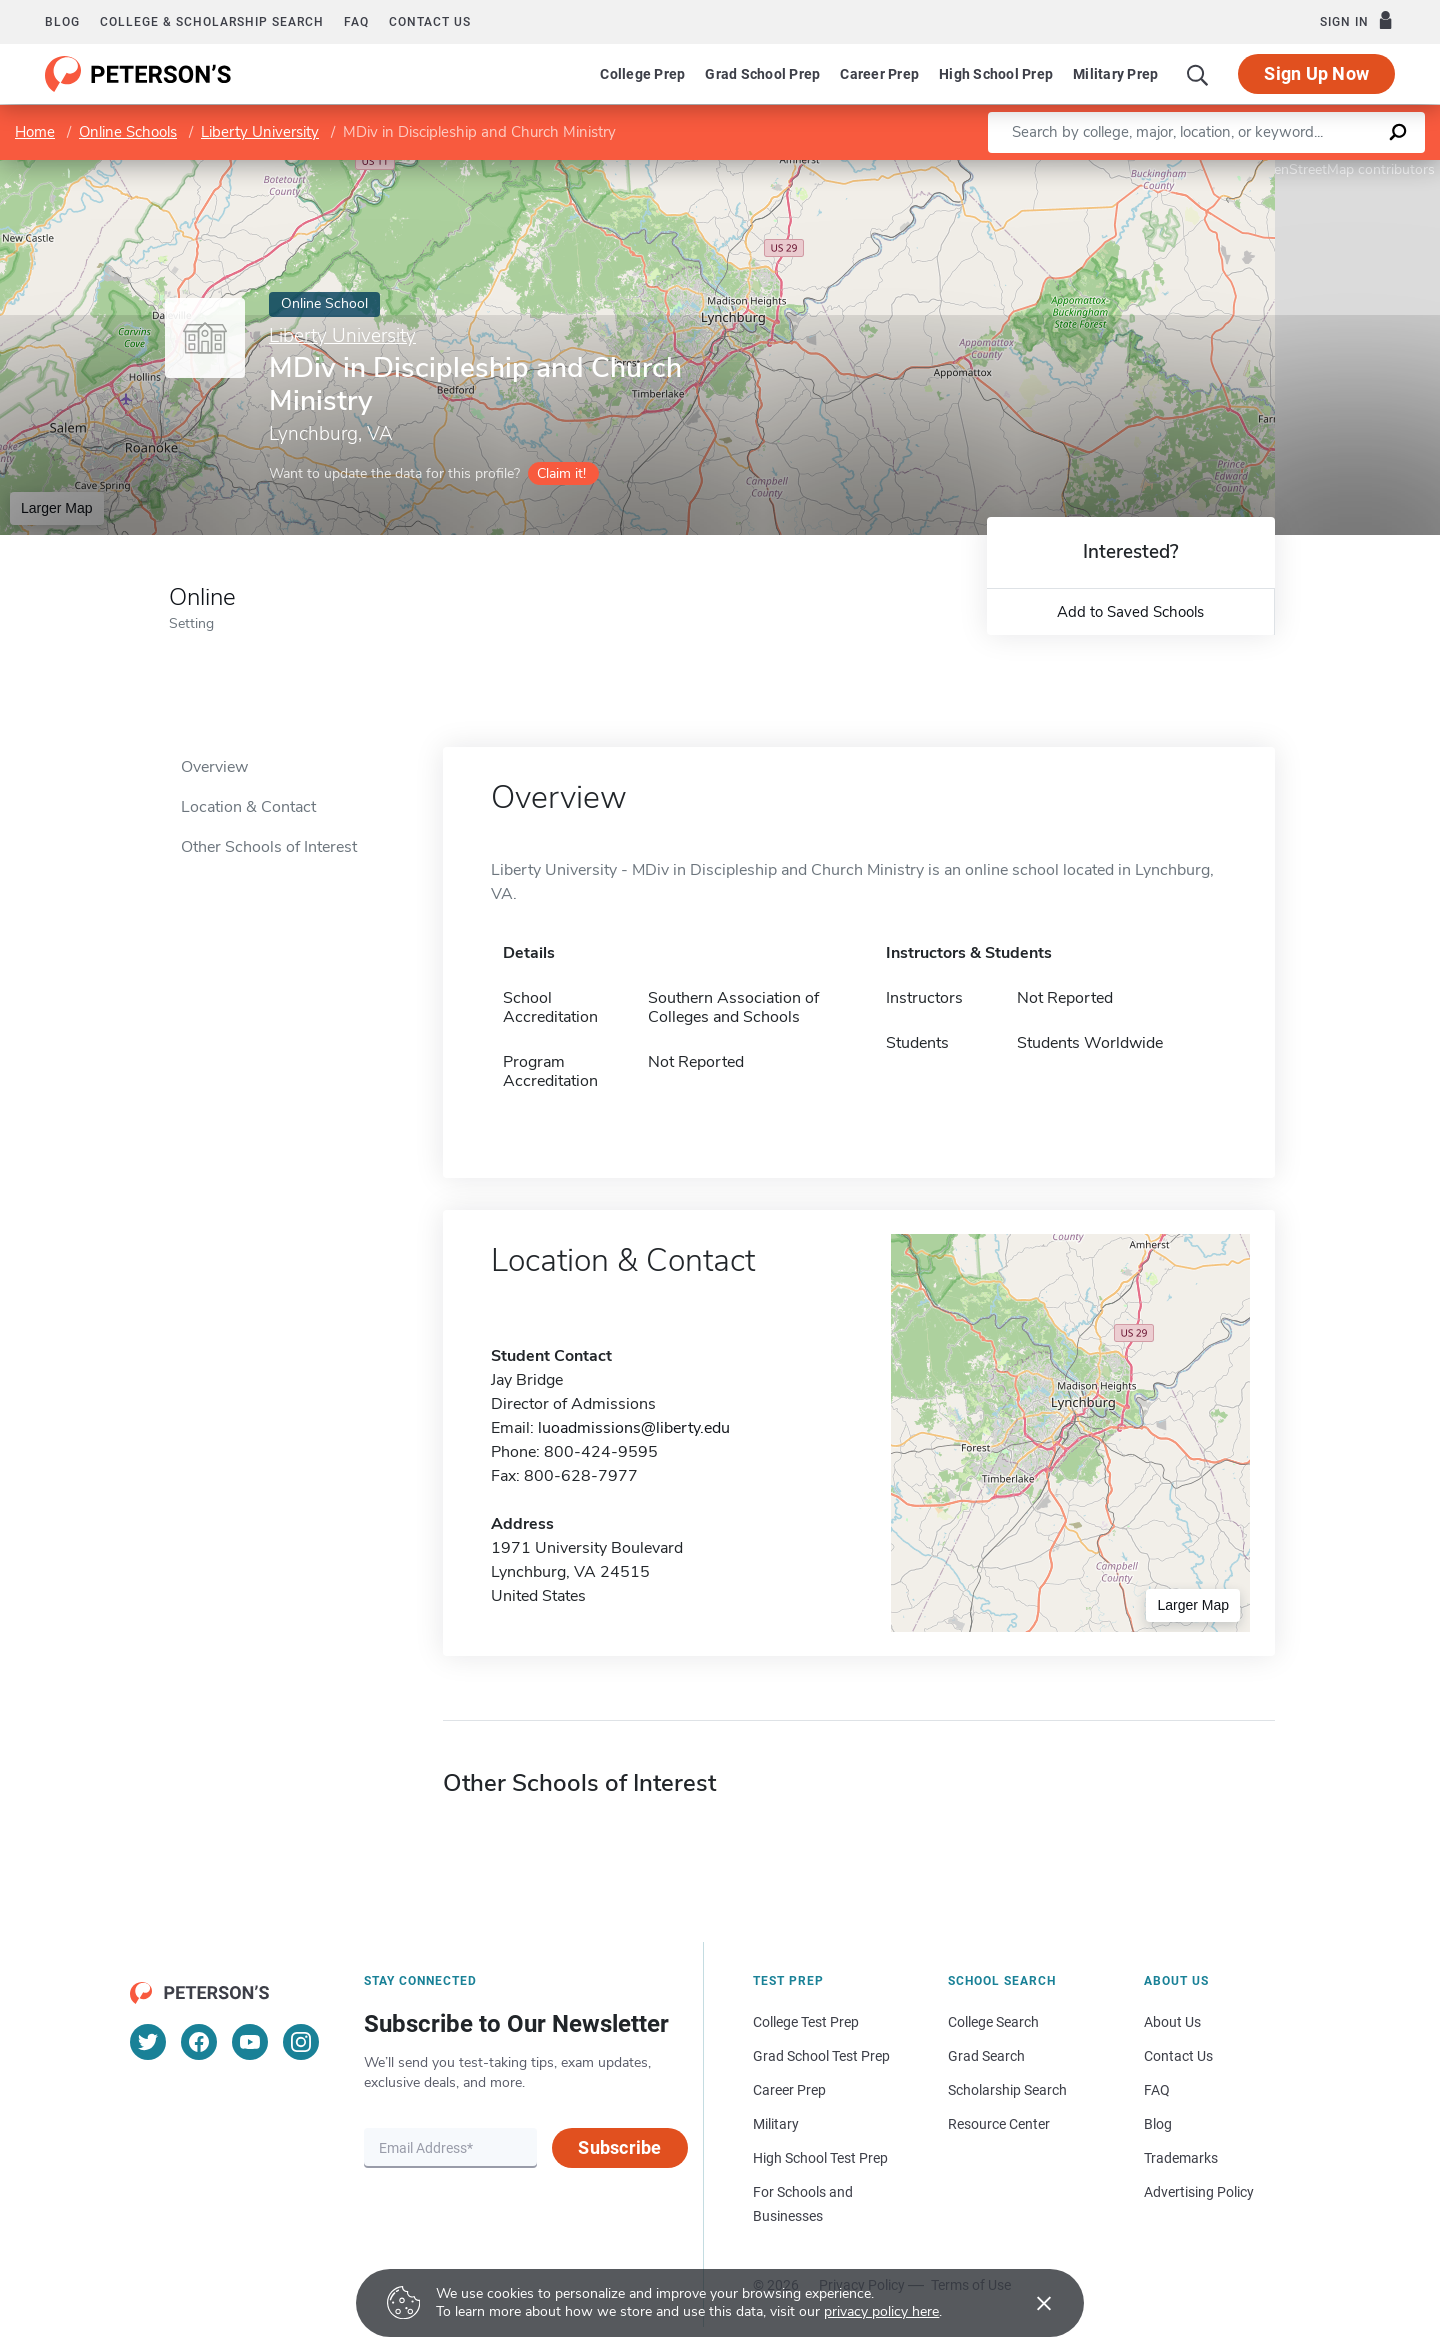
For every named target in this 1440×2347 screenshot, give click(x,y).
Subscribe (619, 2147)
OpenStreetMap (1304, 169)
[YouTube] (250, 2042)
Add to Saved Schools (1130, 612)
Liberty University (260, 132)
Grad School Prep (762, 74)
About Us (1172, 2022)
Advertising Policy (1199, 2192)
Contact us (430, 22)
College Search (993, 2022)
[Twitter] (148, 2042)
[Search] (1198, 74)
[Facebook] (199, 2042)
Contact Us (1178, 2056)
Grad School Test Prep (821, 2056)
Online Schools (128, 132)
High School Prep (996, 74)
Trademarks (1181, 2158)
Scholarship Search (1007, 2090)
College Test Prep (806, 2022)
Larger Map (57, 508)
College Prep (642, 74)
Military (776, 2124)
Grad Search (986, 2056)
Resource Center (999, 2124)
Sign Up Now (1316, 73)
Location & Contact (248, 807)
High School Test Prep (820, 2158)
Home (35, 132)
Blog (62, 22)
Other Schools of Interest (269, 847)
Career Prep (879, 74)
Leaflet (1198, 169)
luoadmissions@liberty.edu (634, 1428)
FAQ (356, 22)
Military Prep (1115, 74)
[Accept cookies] (1030, 2303)
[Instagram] (301, 2042)
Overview (214, 767)
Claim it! (561, 473)
